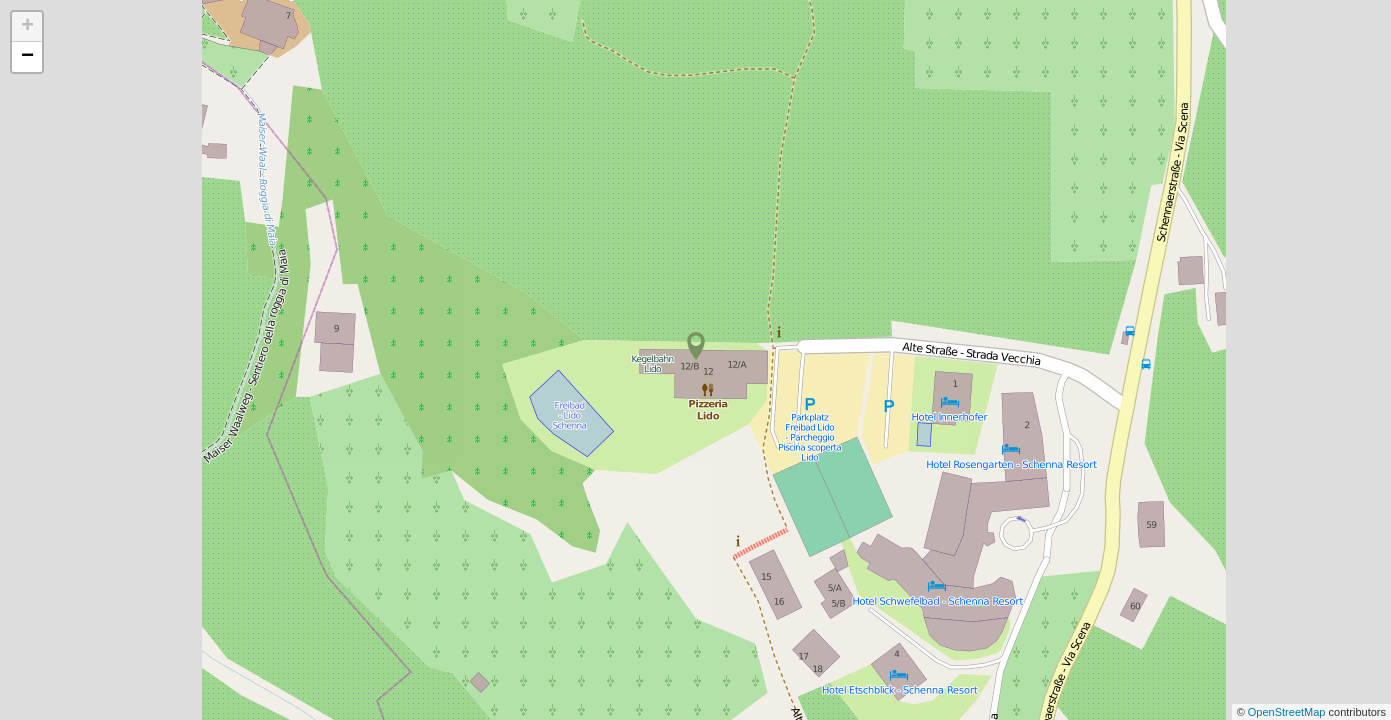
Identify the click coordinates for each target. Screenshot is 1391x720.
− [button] (27, 57)
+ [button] (27, 27)
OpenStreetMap (1288, 712)
